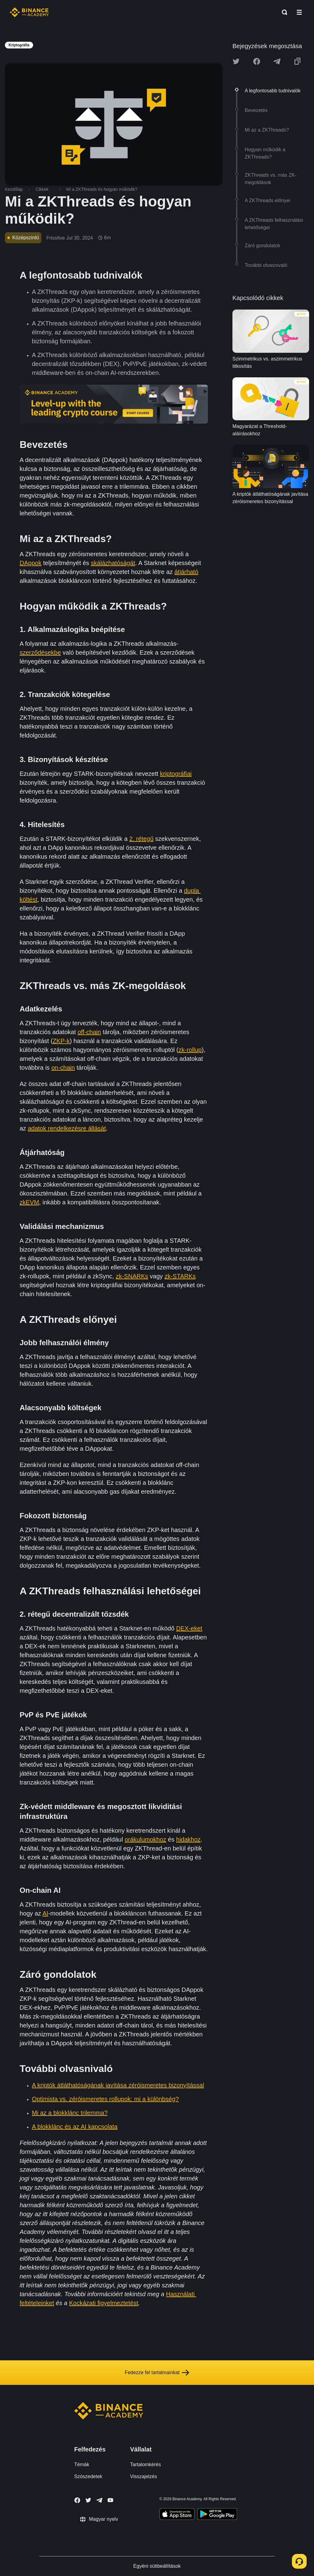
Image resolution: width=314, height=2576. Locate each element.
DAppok (30, 563)
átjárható (186, 571)
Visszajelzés (143, 2476)
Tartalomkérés (145, 2464)
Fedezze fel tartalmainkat (157, 2373)
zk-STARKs (180, 1276)
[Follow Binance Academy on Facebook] (77, 2500)
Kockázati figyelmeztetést (103, 2303)
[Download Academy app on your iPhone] (177, 2515)
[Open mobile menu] (299, 12)
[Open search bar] (282, 12)
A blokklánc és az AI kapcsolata (74, 2126)
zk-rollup (190, 1049)
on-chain (63, 1067)
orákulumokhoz (145, 1839)
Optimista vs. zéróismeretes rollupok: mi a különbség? (105, 2099)
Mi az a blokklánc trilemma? (70, 2112)
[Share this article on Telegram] (277, 61)
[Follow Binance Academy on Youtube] (110, 2500)
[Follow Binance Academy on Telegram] (99, 2500)
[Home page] (29, 12)
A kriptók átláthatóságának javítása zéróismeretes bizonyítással (118, 2085)
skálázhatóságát (113, 563)
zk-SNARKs (132, 1276)
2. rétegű (141, 838)
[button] (299, 12)
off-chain (89, 1032)
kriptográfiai (176, 773)
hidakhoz (188, 1839)
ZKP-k (61, 1041)
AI (45, 1913)
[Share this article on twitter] (236, 61)
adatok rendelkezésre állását (67, 1128)
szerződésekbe (40, 652)
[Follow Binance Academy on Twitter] (88, 2500)
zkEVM (29, 1202)
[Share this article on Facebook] (256, 61)
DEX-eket (189, 1628)
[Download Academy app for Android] (217, 2515)
